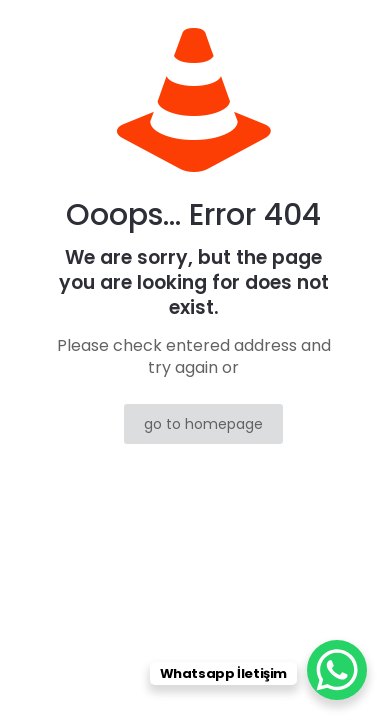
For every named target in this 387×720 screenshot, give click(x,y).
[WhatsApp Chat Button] (337, 670)
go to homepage (203, 424)
